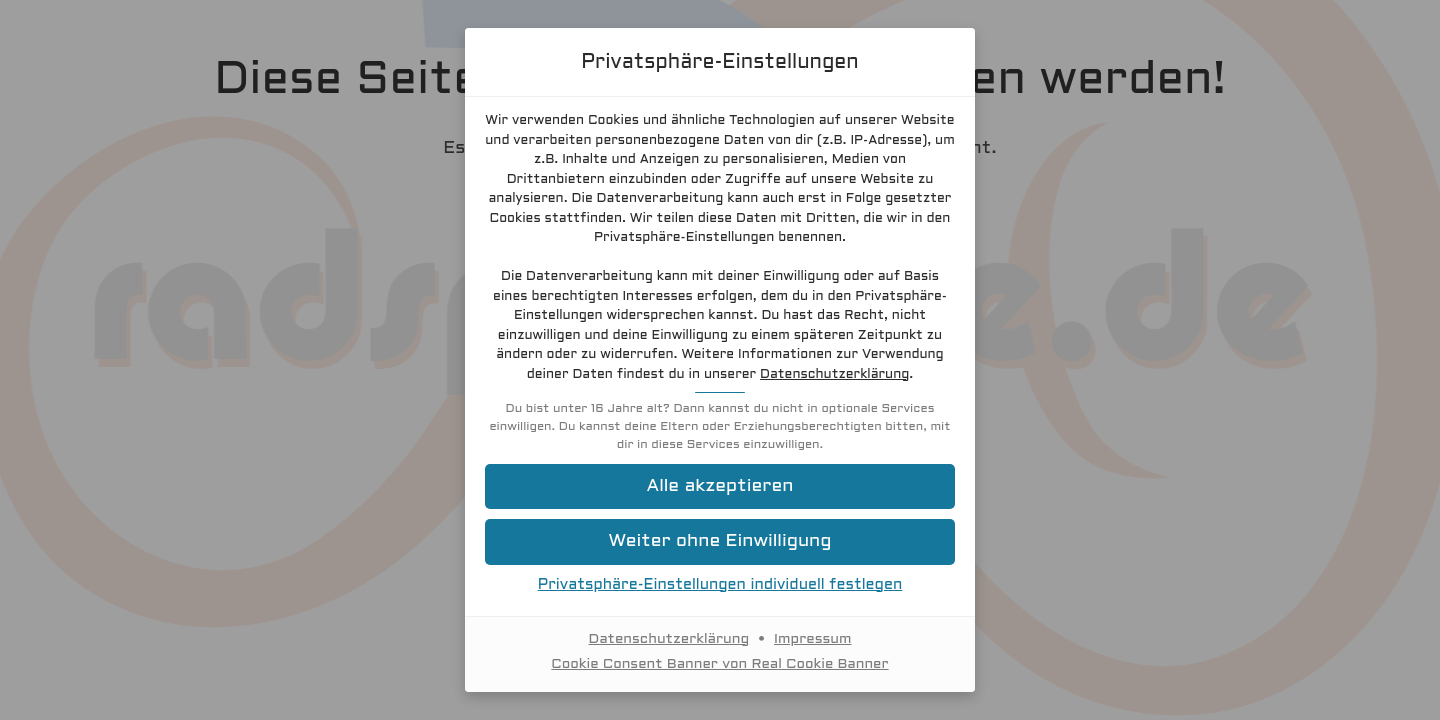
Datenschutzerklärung (834, 375)
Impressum (812, 639)
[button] (720, 541)
